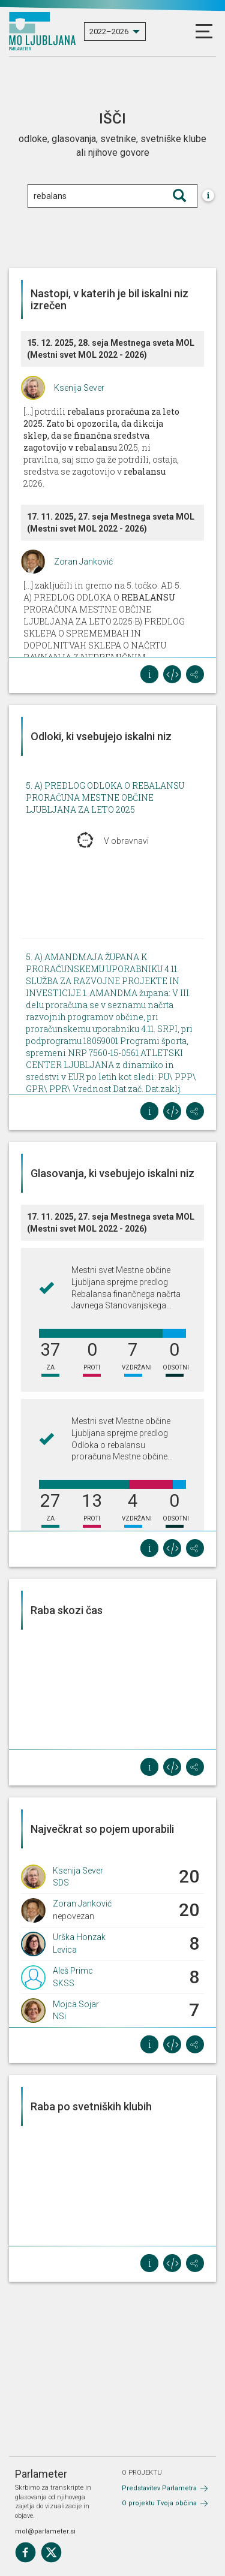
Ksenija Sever (79, 388)
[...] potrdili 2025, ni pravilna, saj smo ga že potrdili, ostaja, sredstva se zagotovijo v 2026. (101, 447)
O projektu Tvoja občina (159, 2503)
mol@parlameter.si (45, 2531)
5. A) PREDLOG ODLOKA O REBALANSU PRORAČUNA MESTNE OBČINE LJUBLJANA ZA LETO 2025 (105, 797)
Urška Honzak (79, 1937)
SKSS (63, 1983)
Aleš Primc (73, 1970)
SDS (61, 1882)
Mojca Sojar (76, 2004)
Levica (65, 1949)
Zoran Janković (83, 561)
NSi (59, 2016)
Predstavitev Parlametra (159, 2488)
